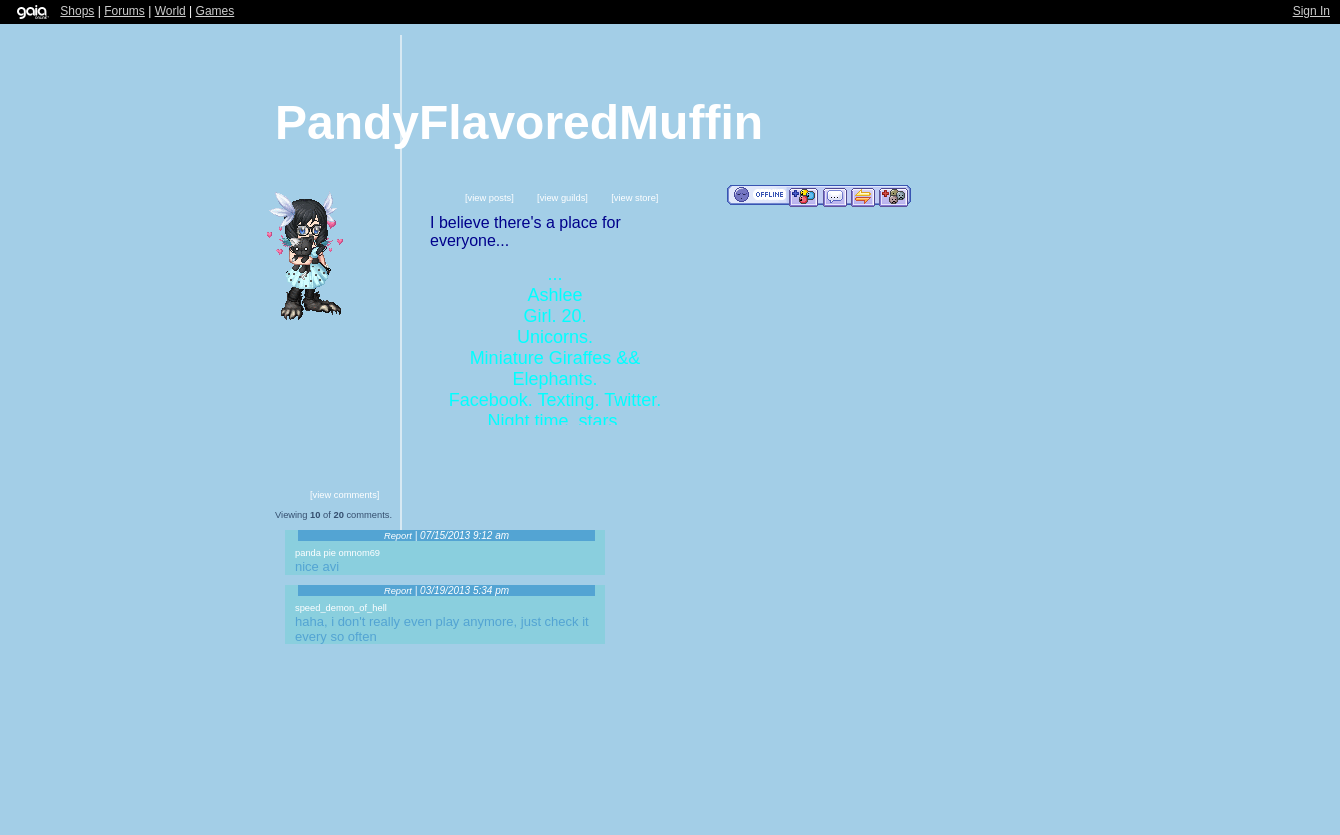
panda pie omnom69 (337, 553)
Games (215, 11)
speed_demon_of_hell (341, 608)
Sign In (1311, 11)
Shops (77, 11)
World (170, 11)
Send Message (834, 196)
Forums (124, 11)
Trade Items (863, 196)
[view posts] (489, 198)
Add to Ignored (894, 196)
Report (398, 536)
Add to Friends (803, 196)
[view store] (634, 198)
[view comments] (344, 495)
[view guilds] (562, 198)
